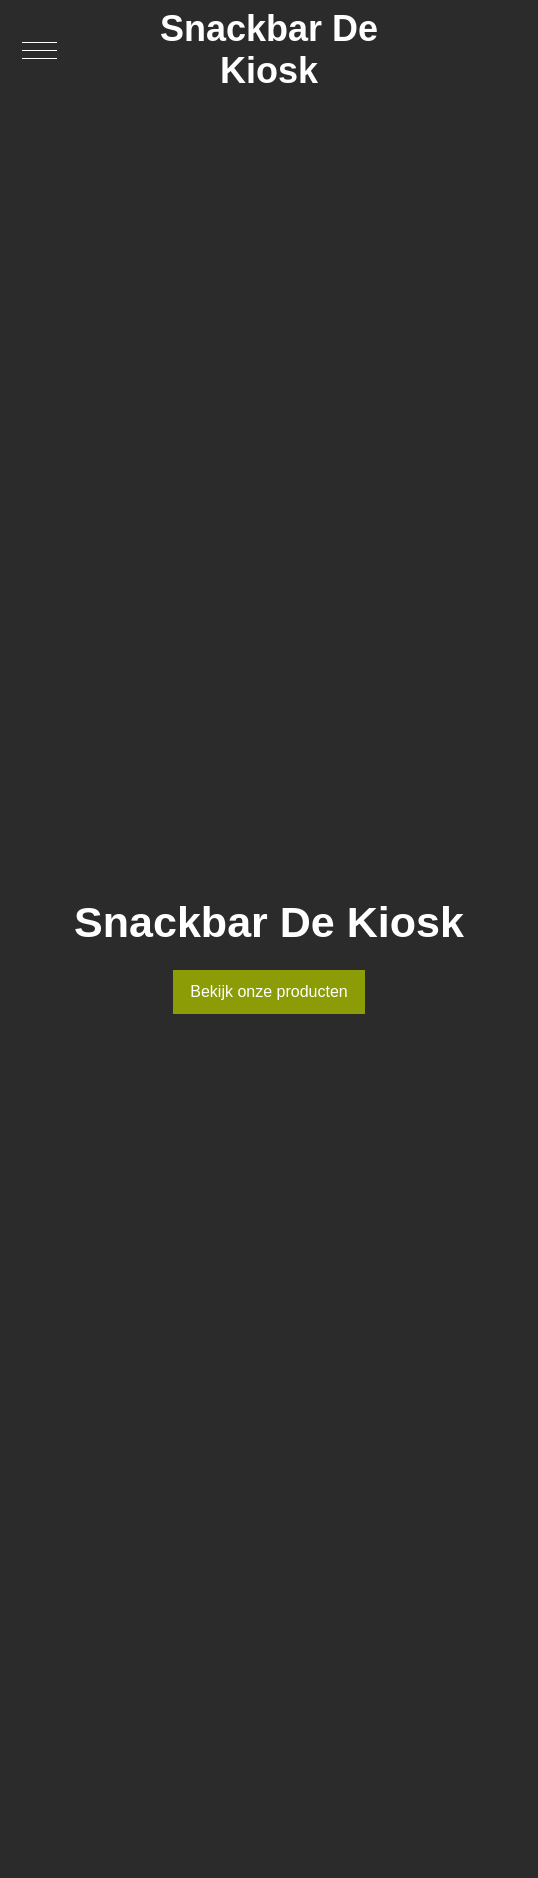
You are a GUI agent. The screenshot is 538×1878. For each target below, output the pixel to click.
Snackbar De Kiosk (269, 49)
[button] (39, 50)
